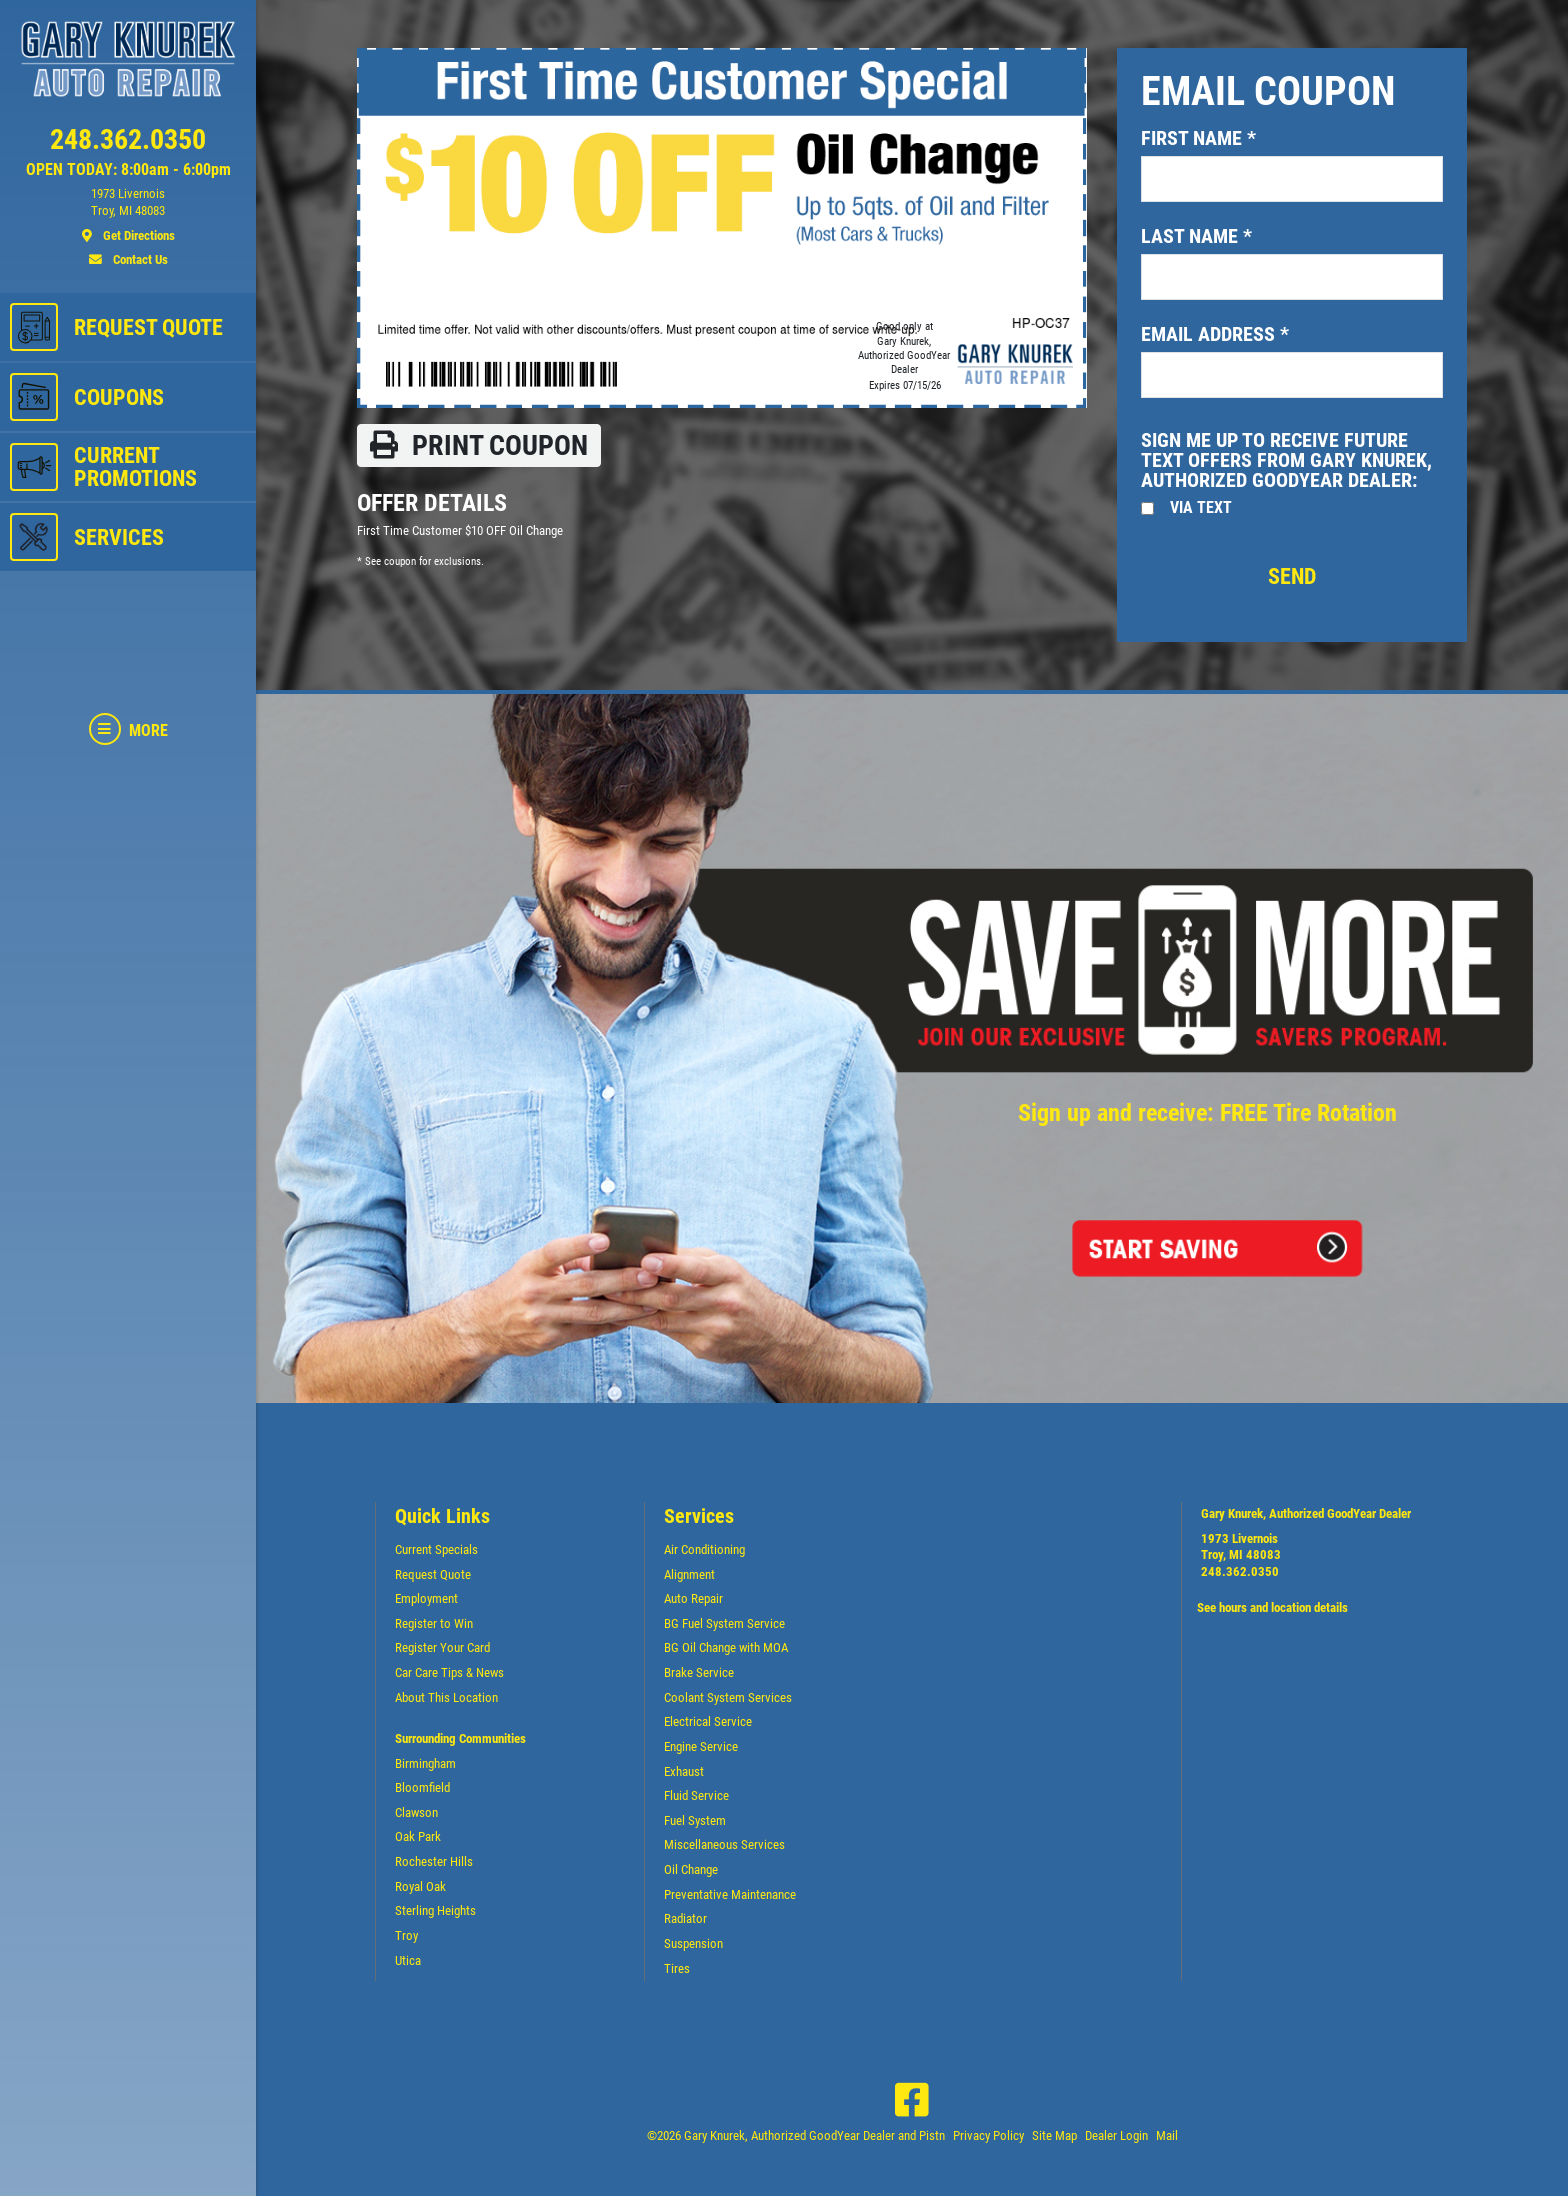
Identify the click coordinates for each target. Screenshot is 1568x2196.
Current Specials (436, 1549)
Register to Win (434, 1623)
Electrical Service (708, 1721)
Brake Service (699, 1672)
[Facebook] (912, 2100)
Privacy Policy (988, 2135)
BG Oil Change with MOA (726, 1647)
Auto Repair (693, 1598)
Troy (406, 1935)
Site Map (1054, 2135)
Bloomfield (422, 1787)
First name (1198, 138)
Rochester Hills (434, 1861)
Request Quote (433, 1574)
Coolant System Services (728, 1697)
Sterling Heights (435, 1910)
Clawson (416, 1812)
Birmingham (425, 1763)
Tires (677, 1968)
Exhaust (684, 1771)
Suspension (693, 1943)
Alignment (689, 1574)
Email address (1215, 334)
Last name (1196, 236)
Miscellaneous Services (724, 1844)
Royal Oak (420, 1886)
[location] (128, 215)
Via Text (1201, 507)
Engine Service (701, 1746)
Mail (1167, 2135)
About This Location (446, 1697)
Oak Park (418, 1836)
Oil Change (691, 1869)
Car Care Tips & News (449, 1672)
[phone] (128, 144)
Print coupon (479, 445)
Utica (408, 1960)
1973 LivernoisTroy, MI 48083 (1241, 1547)
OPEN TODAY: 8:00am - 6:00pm (128, 170)
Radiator (685, 1918)
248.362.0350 (1240, 1571)
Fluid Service (696, 1795)
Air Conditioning (704, 1549)
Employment (426, 1598)
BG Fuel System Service (724, 1623)
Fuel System (695, 1820)
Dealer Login (1116, 2135)
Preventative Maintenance (730, 1894)
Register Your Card (442, 1647)
